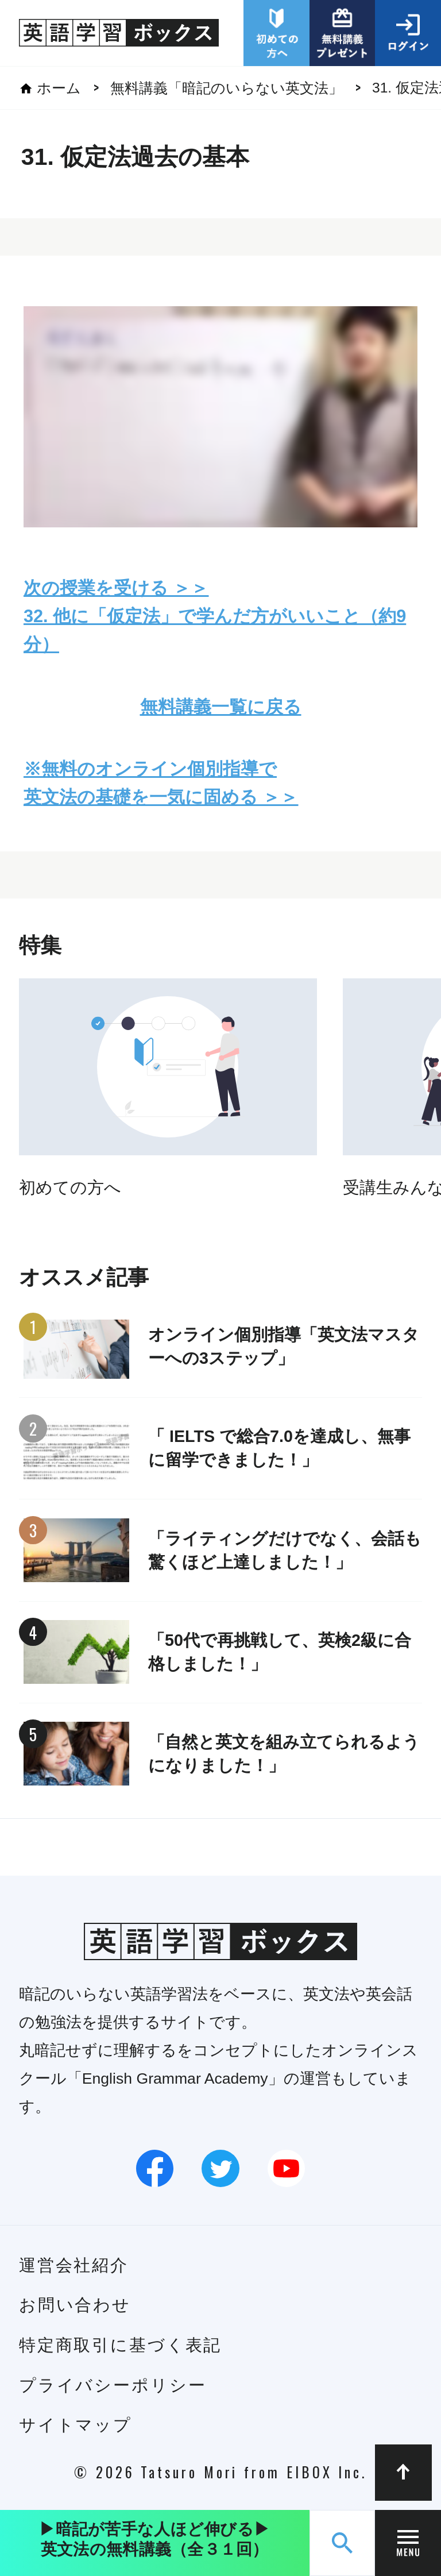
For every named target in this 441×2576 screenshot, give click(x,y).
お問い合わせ (75, 2305)
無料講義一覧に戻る (220, 707)
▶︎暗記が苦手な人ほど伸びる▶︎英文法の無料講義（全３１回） (154, 2539)
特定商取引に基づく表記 (120, 2345)
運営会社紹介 (74, 2265)
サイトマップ (75, 2425)
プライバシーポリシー (113, 2385)
